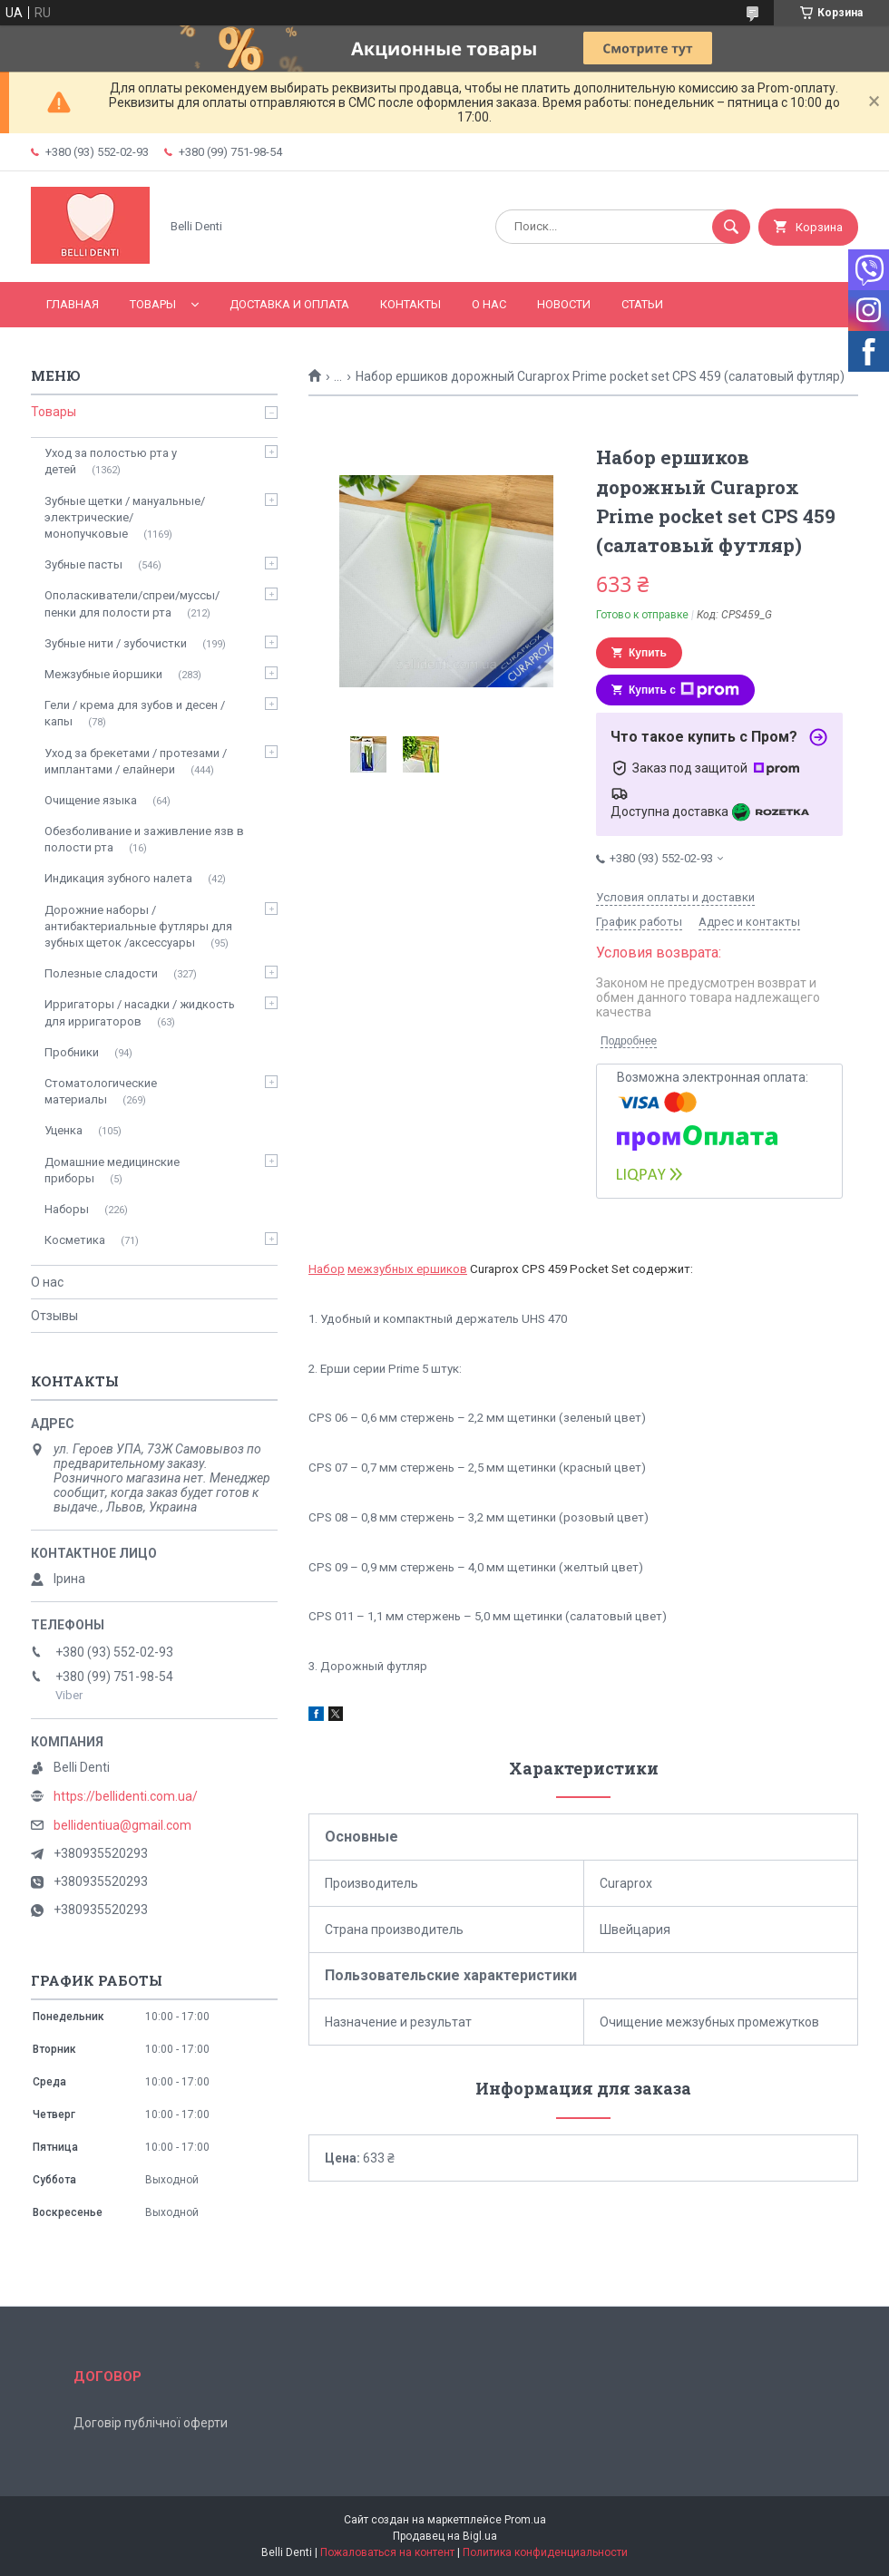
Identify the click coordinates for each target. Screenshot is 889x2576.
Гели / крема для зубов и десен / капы (134, 713)
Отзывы (54, 1315)
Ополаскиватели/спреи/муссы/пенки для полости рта (132, 603)
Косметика (74, 1240)
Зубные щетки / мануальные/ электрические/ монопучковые (124, 517)
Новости (564, 304)
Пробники (71, 1052)
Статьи (642, 304)
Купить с (684, 690)
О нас (489, 304)
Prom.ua (525, 2519)
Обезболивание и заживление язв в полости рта (144, 839)
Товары (153, 304)
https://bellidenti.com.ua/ (126, 1796)
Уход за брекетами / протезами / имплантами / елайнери (135, 761)
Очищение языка (90, 800)
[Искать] (731, 226)
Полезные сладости (101, 973)
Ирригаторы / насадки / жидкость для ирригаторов (139, 1012)
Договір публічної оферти (150, 2423)
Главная (72, 304)
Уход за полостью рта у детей (110, 461)
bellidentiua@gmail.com (122, 1825)
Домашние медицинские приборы (112, 1170)
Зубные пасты (83, 564)
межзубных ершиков (407, 1269)
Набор (326, 1269)
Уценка (63, 1130)
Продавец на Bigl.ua (445, 2536)
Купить (648, 652)
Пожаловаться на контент (387, 2552)
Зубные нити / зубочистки (115, 643)
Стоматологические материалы (100, 1091)
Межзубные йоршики (103, 674)
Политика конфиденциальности (545, 2552)
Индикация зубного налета (118, 878)
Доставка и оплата (289, 304)
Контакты (410, 304)
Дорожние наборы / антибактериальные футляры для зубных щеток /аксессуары (138, 926)
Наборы (66, 1209)
